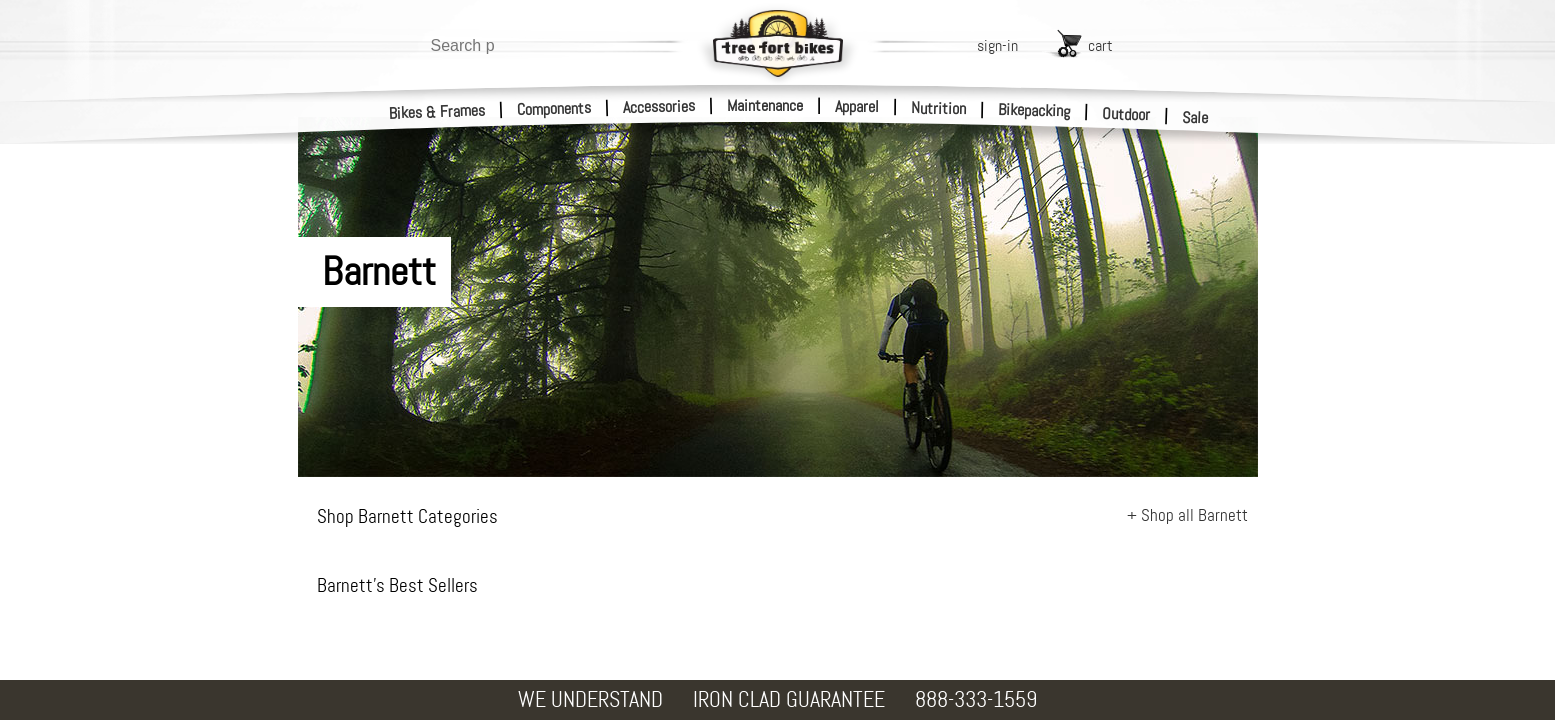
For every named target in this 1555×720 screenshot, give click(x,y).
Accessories (659, 106)
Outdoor (1126, 114)
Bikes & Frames (437, 112)
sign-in (997, 45)
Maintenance (765, 105)
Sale (1195, 118)
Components (554, 108)
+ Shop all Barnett (1187, 515)
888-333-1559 (976, 699)
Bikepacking (1034, 110)
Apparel (857, 106)
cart (1100, 45)
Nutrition (938, 108)
